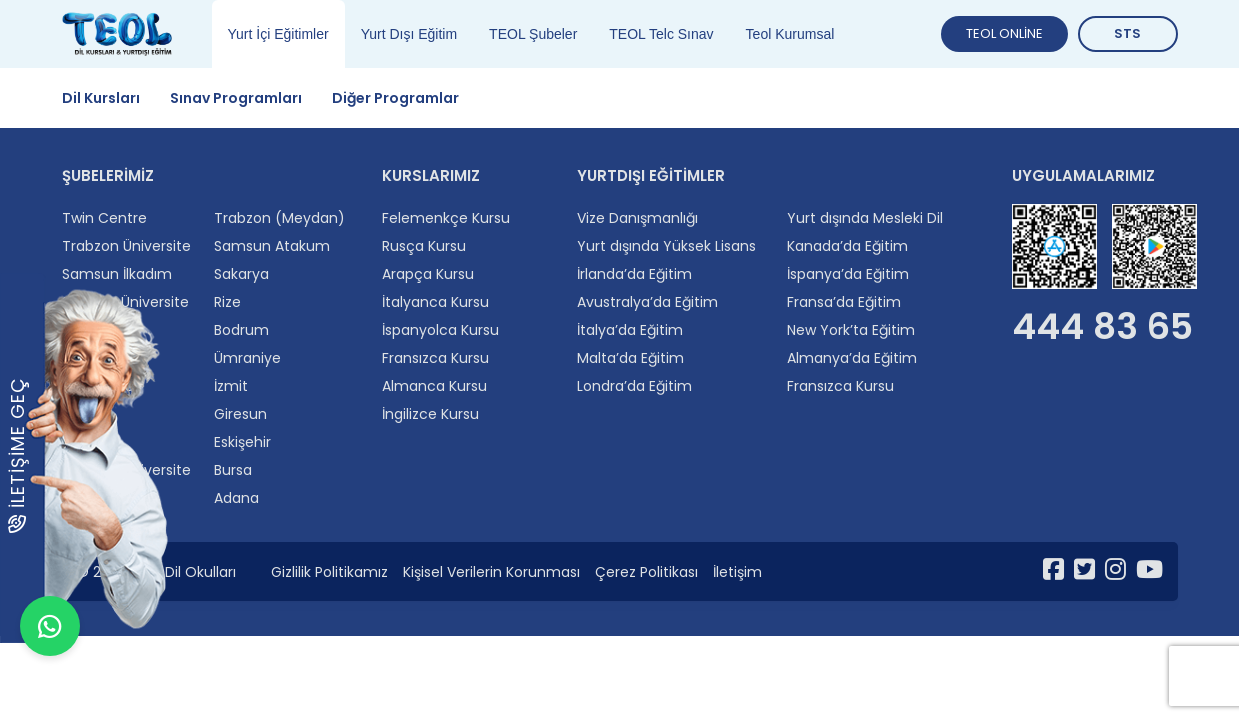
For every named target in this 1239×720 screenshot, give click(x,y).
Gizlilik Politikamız (329, 572)
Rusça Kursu (424, 246)
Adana (236, 498)
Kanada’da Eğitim (847, 246)
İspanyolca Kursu (440, 330)
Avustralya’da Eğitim (647, 302)
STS (1127, 33)
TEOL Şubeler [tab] (533, 34)
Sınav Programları (236, 98)
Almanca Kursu (434, 386)
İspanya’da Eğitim (848, 274)
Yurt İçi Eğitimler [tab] (278, 34)
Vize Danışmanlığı (637, 218)
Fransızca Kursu (435, 358)
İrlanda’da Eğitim (634, 274)
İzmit (231, 386)
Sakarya (241, 274)
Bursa (233, 470)
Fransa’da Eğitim (844, 302)
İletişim (737, 572)
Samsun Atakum (272, 246)
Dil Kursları (101, 98)
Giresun (240, 414)
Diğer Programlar (395, 98)
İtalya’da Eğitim (630, 330)
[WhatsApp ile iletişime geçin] (50, 670)
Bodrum (241, 330)
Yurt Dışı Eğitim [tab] (409, 34)
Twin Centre (104, 218)
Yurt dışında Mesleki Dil (865, 218)
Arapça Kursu (428, 274)
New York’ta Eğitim (851, 330)
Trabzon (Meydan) (279, 218)
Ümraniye (247, 358)
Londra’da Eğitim (634, 386)
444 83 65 (1102, 327)
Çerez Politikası (646, 572)
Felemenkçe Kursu (446, 218)
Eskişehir (242, 442)
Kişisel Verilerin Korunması (491, 572)
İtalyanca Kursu (435, 302)
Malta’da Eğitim (630, 358)
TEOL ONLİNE (1004, 33)
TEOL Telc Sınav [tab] (661, 34)
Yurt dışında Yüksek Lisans (666, 246)
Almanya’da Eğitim (852, 358)
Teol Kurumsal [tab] (790, 34)
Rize (227, 302)
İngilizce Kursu (430, 414)
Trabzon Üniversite (126, 246)
